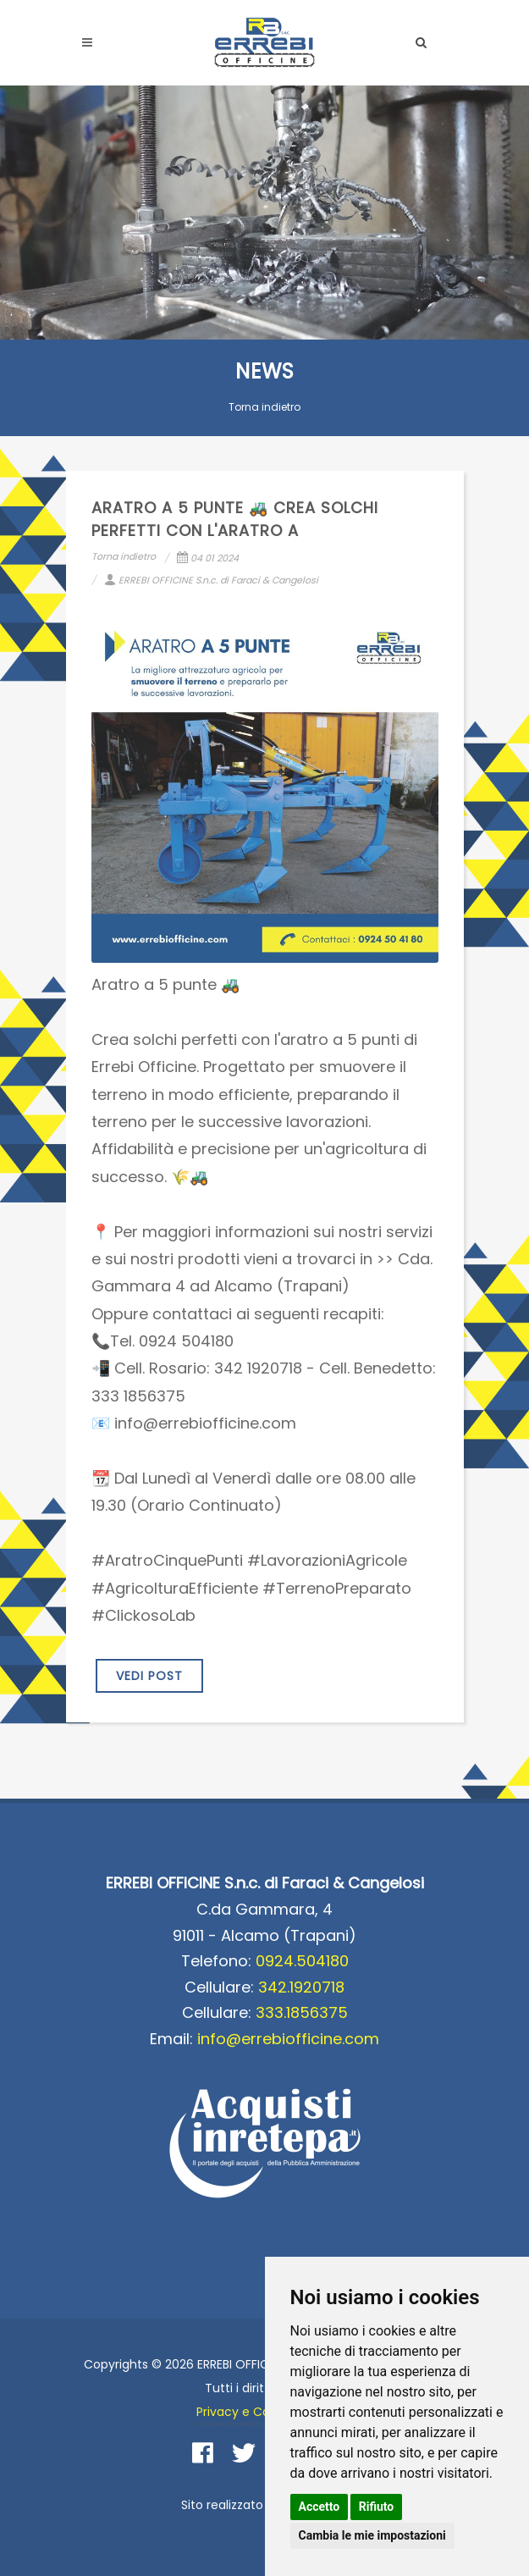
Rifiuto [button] (376, 2506)
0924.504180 (302, 1960)
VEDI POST (149, 1675)
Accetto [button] (319, 2506)
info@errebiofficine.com (288, 2038)
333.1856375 (302, 2012)
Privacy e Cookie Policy (263, 2411)
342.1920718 (301, 1987)
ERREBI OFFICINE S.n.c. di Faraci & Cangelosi (211, 580)
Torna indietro (264, 407)
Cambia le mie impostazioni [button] (372, 2535)
